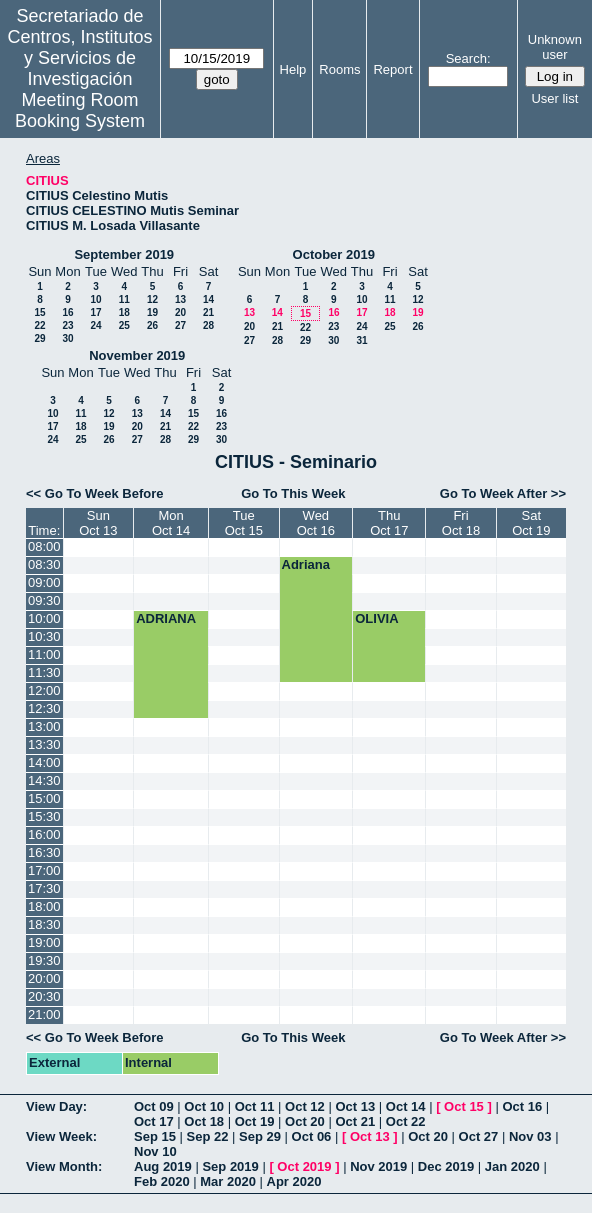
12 (152, 299)
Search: (468, 58)
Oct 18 (204, 1121)
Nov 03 (530, 1136)
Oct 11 (255, 1106)
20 (180, 312)
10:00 (44, 618)
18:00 (44, 906)
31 (361, 340)
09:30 (44, 600)
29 (39, 338)
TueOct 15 (244, 523)
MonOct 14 (171, 523)
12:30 (44, 708)
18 (124, 312)
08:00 (44, 546)
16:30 (44, 852)
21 (208, 312)
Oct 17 (154, 1121)
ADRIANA (166, 618)
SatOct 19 (531, 523)
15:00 (44, 798)
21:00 (44, 1014)
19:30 (44, 960)
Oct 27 (479, 1136)
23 (67, 325)
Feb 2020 (162, 1181)
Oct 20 (305, 1121)
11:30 (44, 672)
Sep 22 (208, 1136)
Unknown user (555, 47)
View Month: (64, 1166)
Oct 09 (154, 1106)
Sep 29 (260, 1136)
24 (95, 325)
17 (95, 312)
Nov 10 (155, 1151)
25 (124, 325)
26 (152, 325)
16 (67, 312)
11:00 (44, 654)
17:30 (44, 888)
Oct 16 (522, 1106)
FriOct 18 (461, 523)
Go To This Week (293, 493)
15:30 (44, 816)
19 (152, 312)
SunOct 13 (98, 523)
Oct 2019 (304, 1166)
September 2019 (124, 254)
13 (180, 299)
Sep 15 (155, 1136)
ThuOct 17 (389, 523)
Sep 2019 (230, 1166)
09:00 (44, 582)
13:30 (44, 744)
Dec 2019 (446, 1166)
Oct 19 (255, 1121)
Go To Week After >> (503, 493)
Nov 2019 (378, 1166)
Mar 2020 (228, 1181)
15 (39, 312)
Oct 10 (204, 1106)
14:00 (44, 762)
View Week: (61, 1136)
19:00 (44, 942)
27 (180, 325)
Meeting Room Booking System (80, 110)
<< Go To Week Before (95, 493)
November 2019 (137, 355)
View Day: (56, 1106)
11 (124, 299)
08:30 (44, 564)
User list (554, 98)
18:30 (44, 924)
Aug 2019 (163, 1166)
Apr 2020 (294, 1181)
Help (293, 69)
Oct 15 (464, 1106)
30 (67, 338)
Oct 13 (355, 1106)
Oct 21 (355, 1121)
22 (39, 325)
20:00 (44, 978)
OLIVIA (376, 618)
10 (95, 299)
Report (392, 69)
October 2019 (334, 254)
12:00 (44, 690)
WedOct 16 (316, 523)
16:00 (44, 834)
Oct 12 (305, 1106)
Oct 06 (312, 1136)
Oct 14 (406, 1106)
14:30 (44, 780)
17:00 (44, 870)
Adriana (306, 564)
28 (208, 325)
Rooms (339, 69)
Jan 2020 (512, 1166)
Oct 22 (406, 1121)
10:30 (44, 636)
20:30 (44, 996)
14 (208, 299)
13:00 (44, 726)
